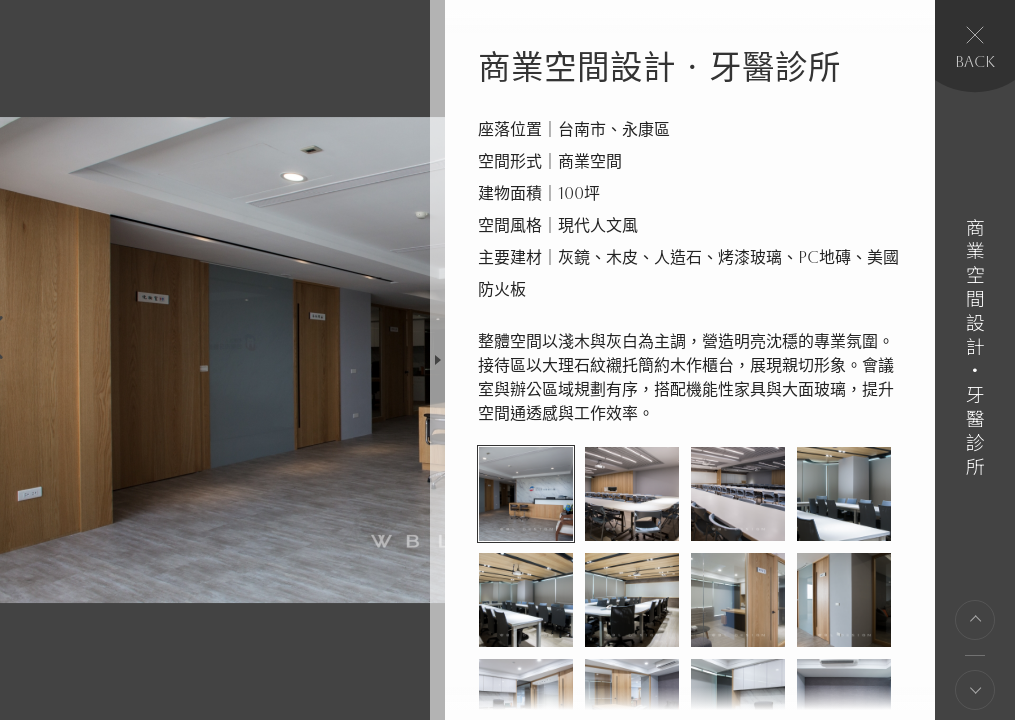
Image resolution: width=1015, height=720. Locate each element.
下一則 (975, 690)
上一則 (975, 620)
